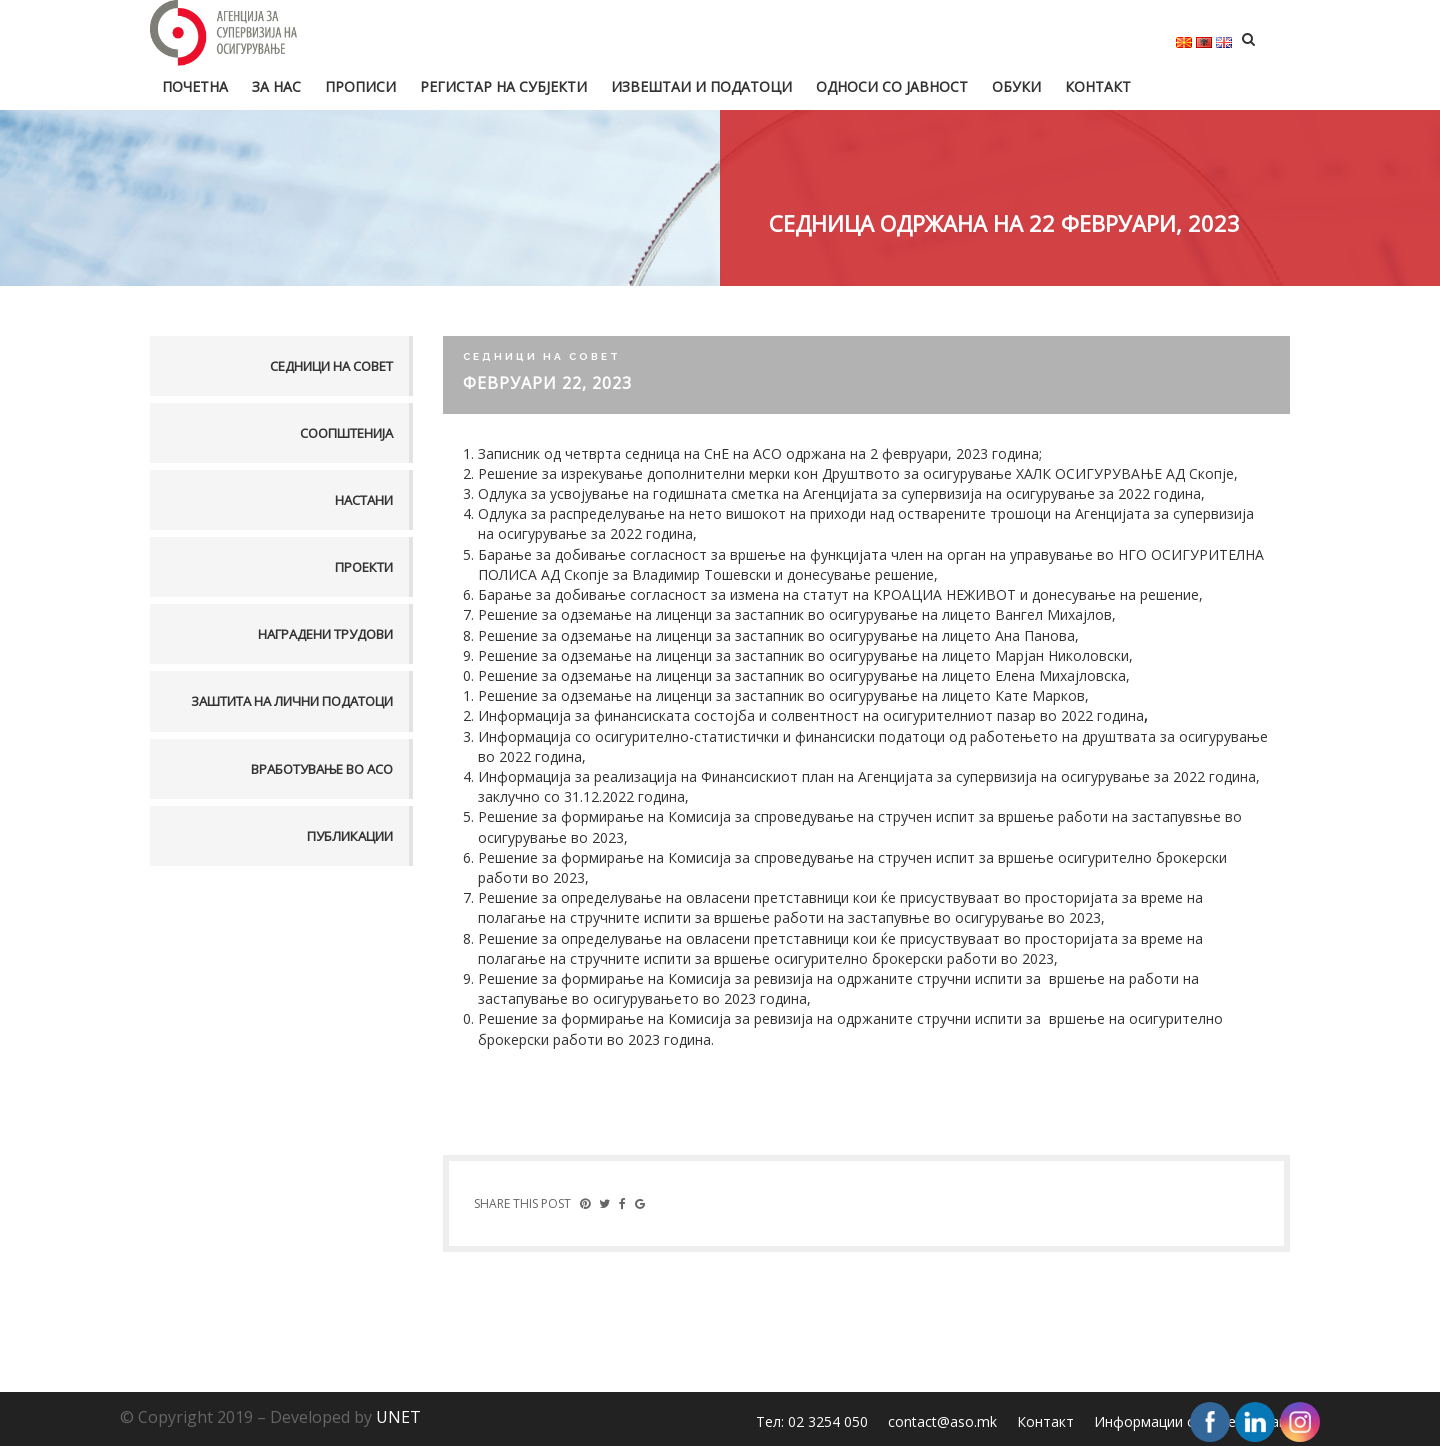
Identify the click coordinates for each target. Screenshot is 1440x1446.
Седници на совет (331, 366)
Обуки (1016, 86)
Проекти (364, 567)
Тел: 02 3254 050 (812, 1421)
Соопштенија (346, 433)
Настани (364, 500)
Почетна (195, 86)
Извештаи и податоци (701, 86)
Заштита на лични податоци (292, 701)
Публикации (350, 836)
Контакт (1098, 86)
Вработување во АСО (322, 769)
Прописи (360, 86)
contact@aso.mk (942, 1421)
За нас (276, 86)
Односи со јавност (892, 86)
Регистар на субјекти (503, 86)
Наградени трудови (325, 634)
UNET (398, 1417)
